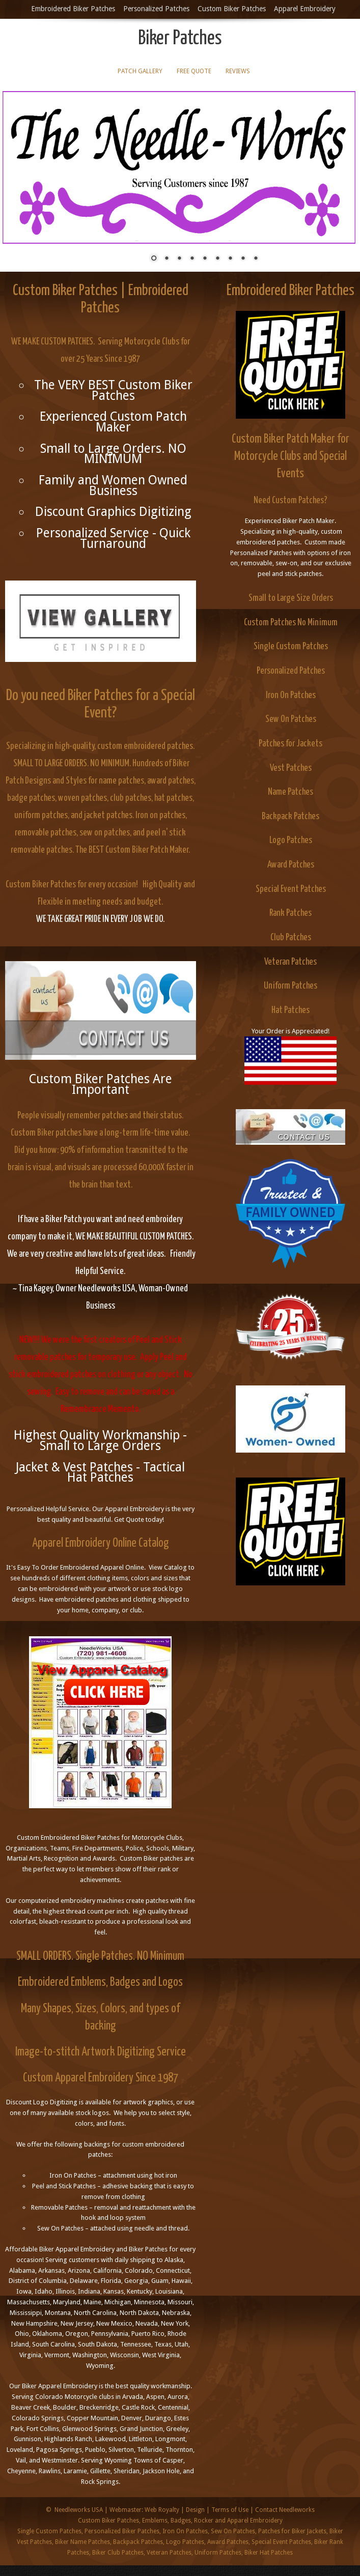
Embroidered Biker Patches (73, 9)
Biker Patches (180, 39)
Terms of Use (229, 2509)
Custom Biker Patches (232, 9)
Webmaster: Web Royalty (144, 2509)
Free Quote (194, 71)
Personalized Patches (156, 9)
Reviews (238, 71)
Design (195, 2509)
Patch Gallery (140, 71)
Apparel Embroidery (305, 9)
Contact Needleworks (285, 2509)
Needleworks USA (78, 2509)
